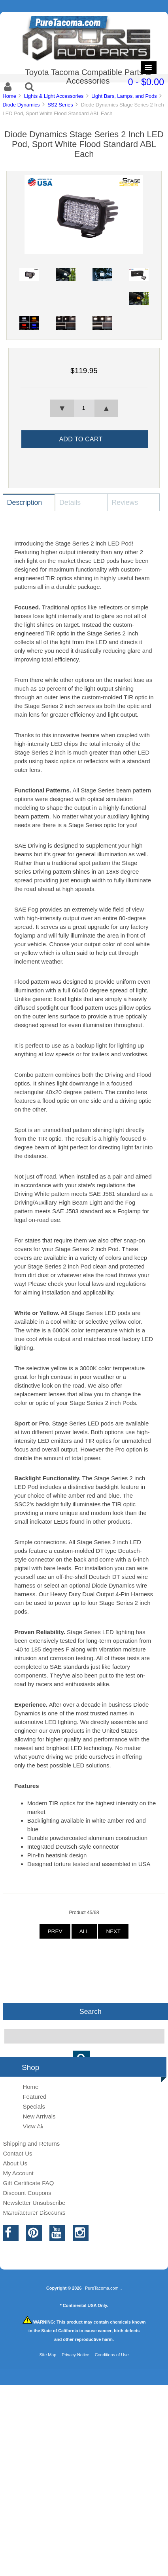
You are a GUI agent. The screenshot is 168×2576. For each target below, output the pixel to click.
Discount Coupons (27, 2192)
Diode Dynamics (21, 105)
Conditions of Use (112, 2354)
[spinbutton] (83, 408)
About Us (15, 2163)
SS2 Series (60, 105)
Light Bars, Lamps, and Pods (124, 96)
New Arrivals (39, 2116)
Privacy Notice (75, 2354)
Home (9, 96)
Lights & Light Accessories (54, 96)
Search (90, 2012)
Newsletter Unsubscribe (34, 2202)
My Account (18, 2173)
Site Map (47, 2354)
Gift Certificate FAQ (28, 2183)
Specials (34, 2106)
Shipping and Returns (31, 2143)
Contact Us (17, 2153)
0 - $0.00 (146, 82)
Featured (34, 2096)
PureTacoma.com (102, 2288)
